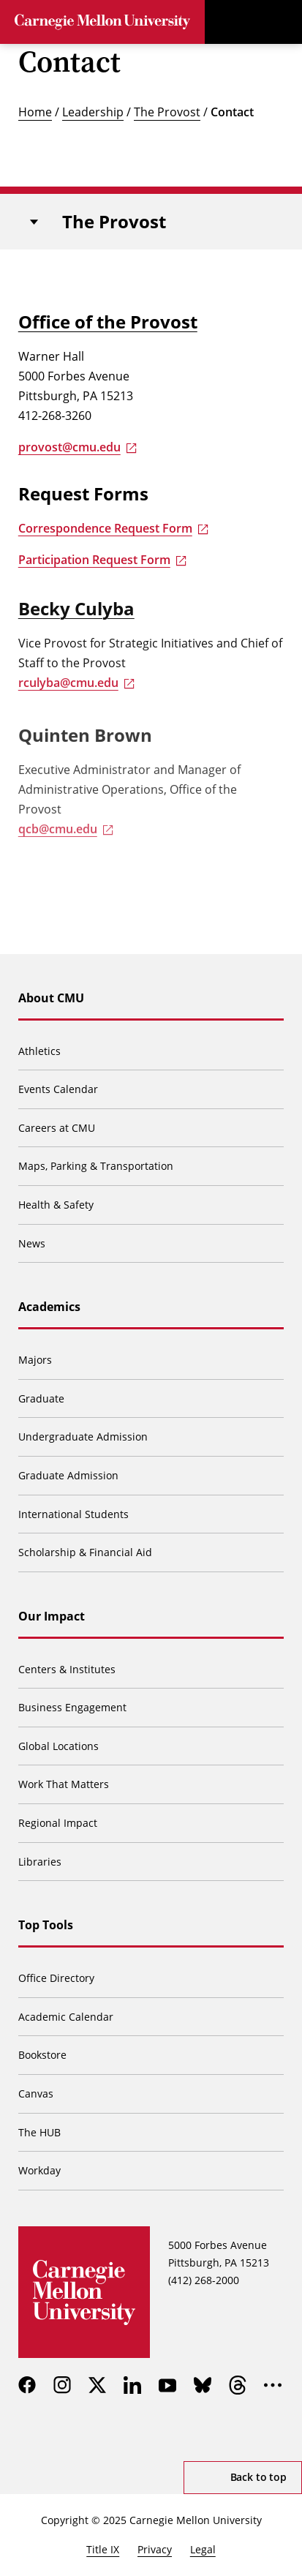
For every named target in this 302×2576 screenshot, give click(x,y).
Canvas (35, 2093)
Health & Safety (56, 1205)
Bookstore (42, 2055)
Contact (232, 112)
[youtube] (167, 2385)
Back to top (258, 2477)
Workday (39, 2170)
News (31, 1243)
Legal (203, 2549)
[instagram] (62, 2385)
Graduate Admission (68, 1475)
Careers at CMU (56, 1128)
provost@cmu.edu (69, 447)
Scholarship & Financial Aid (85, 1552)
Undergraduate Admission (83, 1436)
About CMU (51, 998)
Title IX (102, 2549)
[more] (273, 2385)
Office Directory (56, 1978)
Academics (49, 1307)
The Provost (167, 112)
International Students (73, 1514)
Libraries (39, 1862)
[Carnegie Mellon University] (102, 22)
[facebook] (27, 2385)
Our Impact (51, 1616)
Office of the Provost (107, 321)
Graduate (41, 1398)
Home (35, 112)
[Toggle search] (236, 22)
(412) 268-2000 (203, 2280)
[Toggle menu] (280, 22)
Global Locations (58, 1746)
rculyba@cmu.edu (68, 687)
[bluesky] (202, 2385)
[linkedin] (132, 2385)
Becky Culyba (76, 613)
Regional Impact (57, 1823)
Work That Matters (63, 1784)
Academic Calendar (65, 2017)
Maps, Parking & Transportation (95, 1166)
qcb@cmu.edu (57, 839)
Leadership (93, 112)
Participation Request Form (94, 560)
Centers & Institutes (67, 1669)
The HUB (39, 2132)
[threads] (237, 2385)
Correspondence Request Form (105, 528)
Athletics (39, 1051)
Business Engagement (72, 1707)
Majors (35, 1360)
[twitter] (97, 2385)
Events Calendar (58, 1089)
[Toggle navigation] (34, 222)
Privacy (154, 2549)
